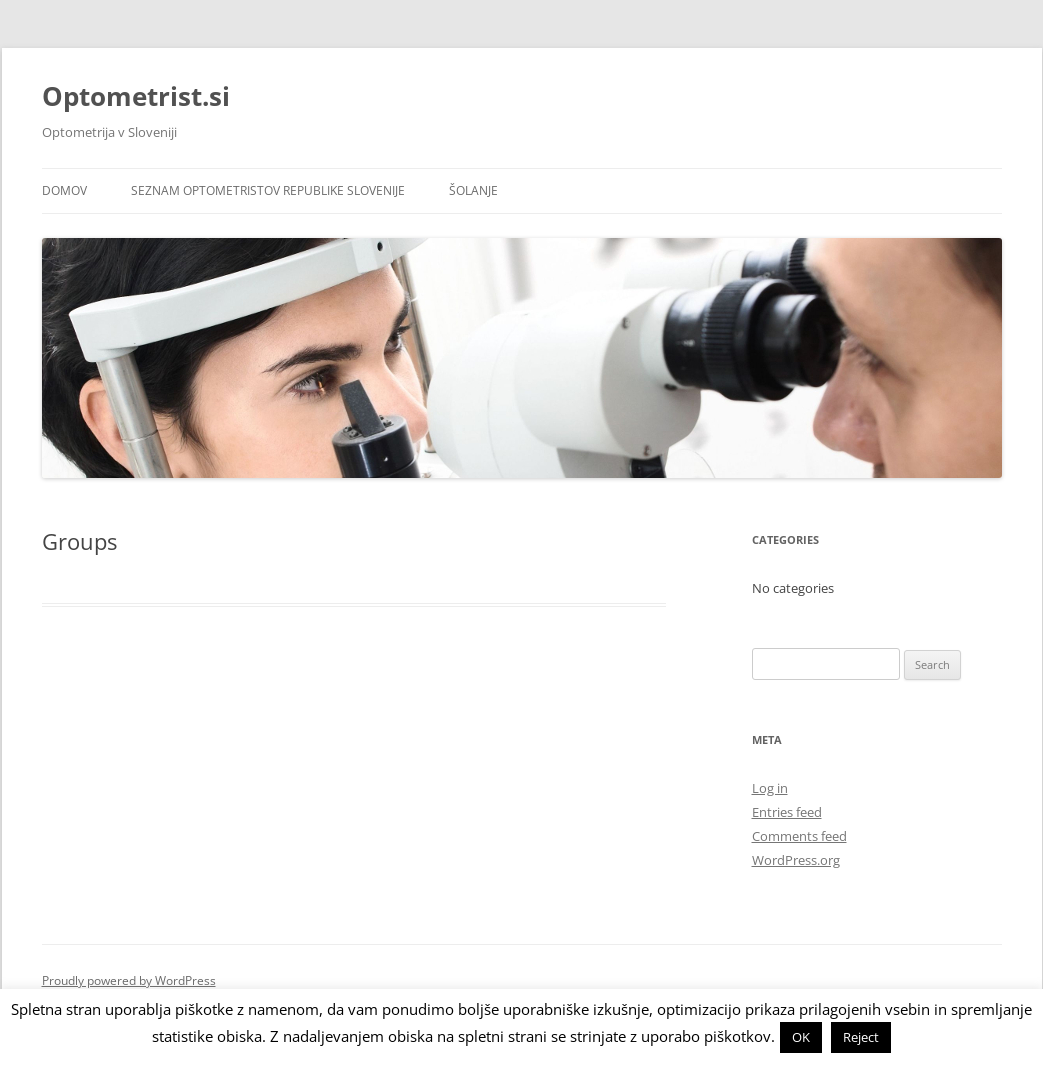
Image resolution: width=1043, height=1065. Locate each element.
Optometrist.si (136, 96)
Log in (770, 788)
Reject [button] (861, 1037)
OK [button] (801, 1037)
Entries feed (787, 812)
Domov (64, 190)
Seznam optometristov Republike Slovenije (268, 190)
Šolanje (473, 190)
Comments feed (799, 836)
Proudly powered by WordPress (129, 980)
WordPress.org (796, 860)
